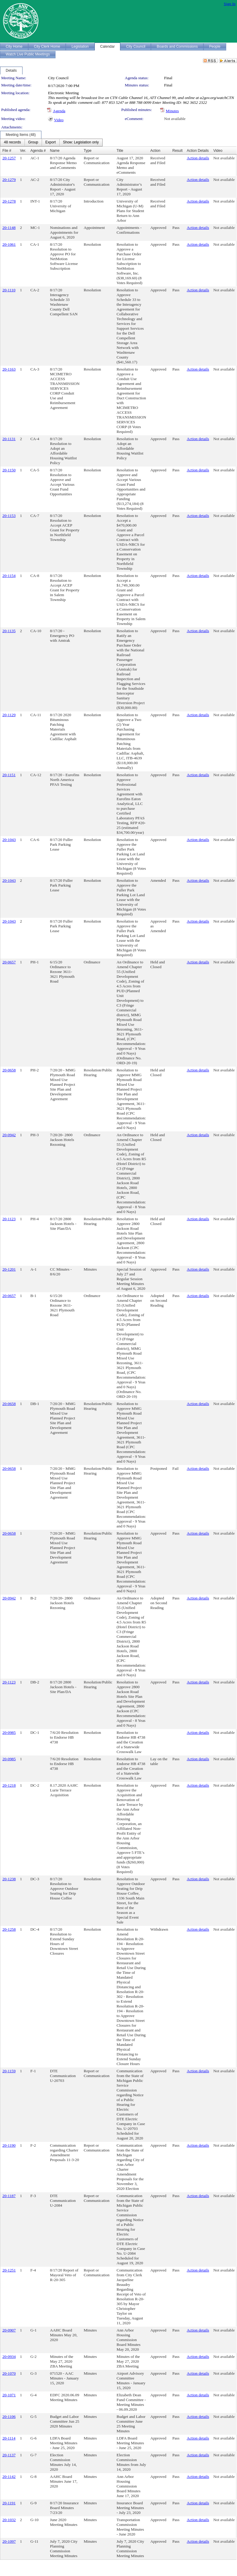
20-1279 (9, 179)
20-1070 (9, 2373)
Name (55, 151)
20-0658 (9, 1070)
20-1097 (9, 2541)
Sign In (230, 4)
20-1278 (9, 201)
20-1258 (9, 1929)
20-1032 (9, 2519)
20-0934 (9, 2356)
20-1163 (9, 369)
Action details (198, 158)
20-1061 (9, 244)
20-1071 (9, 2395)
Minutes (172, 111)
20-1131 (9, 439)
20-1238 (9, 1879)
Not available (174, 118)
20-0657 (9, 962)
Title (120, 151)
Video (59, 120)
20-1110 (8, 290)
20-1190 (9, 2145)
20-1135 (9, 631)
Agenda (59, 111)
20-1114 (8, 2438)
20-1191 (9, 2503)
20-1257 (9, 158)
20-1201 (9, 1269)
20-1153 (9, 515)
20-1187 (9, 2195)
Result (177, 151)
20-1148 (9, 227)
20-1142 (9, 2476)
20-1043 (9, 839)
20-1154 (9, 575)
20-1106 (9, 2416)
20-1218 (9, 1785)
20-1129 (9, 715)
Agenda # (38, 151)
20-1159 (9, 2071)
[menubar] (51, 142)
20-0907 (9, 2330)
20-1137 (9, 2455)
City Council (58, 78)
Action (155, 151)
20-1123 (9, 1219)
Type (88, 151)
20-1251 (9, 2270)
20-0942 (9, 1135)
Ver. (23, 151)
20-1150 (9, 470)
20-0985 (9, 1732)
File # (6, 151)
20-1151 (9, 775)
